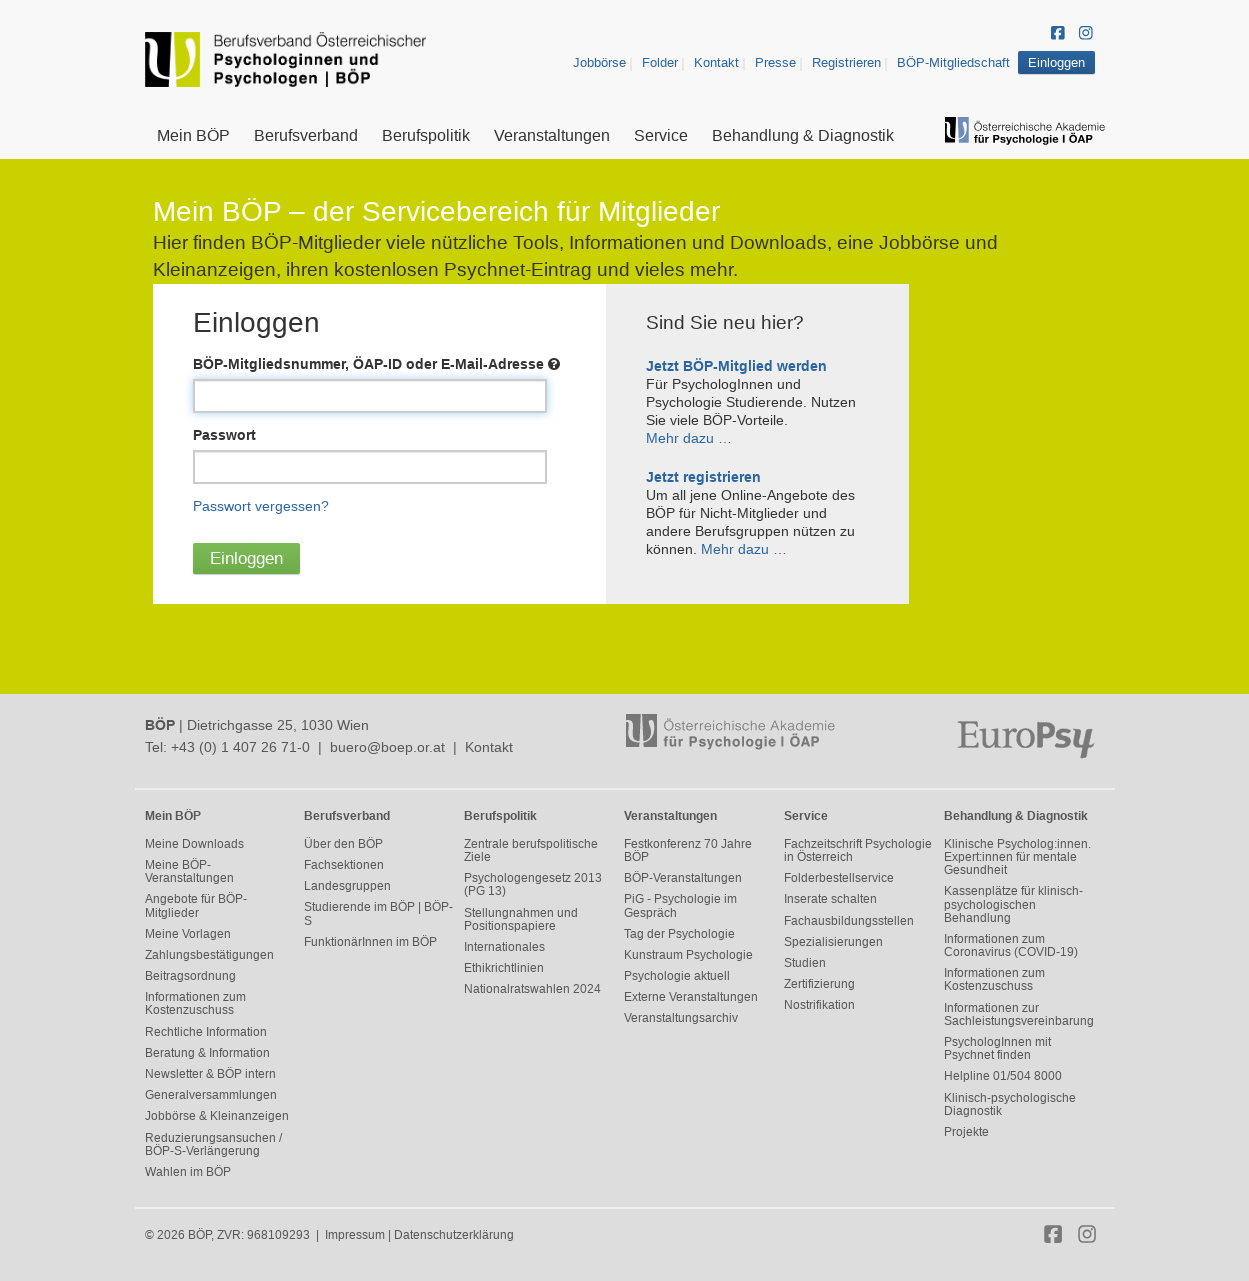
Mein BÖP (193, 135)
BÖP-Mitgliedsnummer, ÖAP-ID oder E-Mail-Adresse (376, 364)
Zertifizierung (819, 984)
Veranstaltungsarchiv (681, 1018)
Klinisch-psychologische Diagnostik (1010, 1104)
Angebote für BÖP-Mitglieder (196, 905)
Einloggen (1056, 62)
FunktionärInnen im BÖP (370, 942)
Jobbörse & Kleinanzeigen (217, 1116)
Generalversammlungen (211, 1095)
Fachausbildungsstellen (849, 921)
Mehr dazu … (689, 438)
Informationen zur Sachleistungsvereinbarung (1019, 1014)
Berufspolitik (426, 135)
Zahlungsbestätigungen (209, 955)
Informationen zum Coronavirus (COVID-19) (1011, 945)
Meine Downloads (194, 844)
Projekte (966, 1132)
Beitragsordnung (190, 976)
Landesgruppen (347, 886)
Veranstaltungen (552, 135)
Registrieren (846, 62)
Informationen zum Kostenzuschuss (195, 1003)
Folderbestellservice (839, 878)
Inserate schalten (830, 899)
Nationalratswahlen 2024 (532, 989)
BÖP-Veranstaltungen (683, 878)
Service (661, 135)
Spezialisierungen (833, 942)
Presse (775, 62)
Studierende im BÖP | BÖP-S (378, 913)
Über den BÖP (343, 844)
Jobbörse (599, 62)
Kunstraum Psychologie (688, 955)
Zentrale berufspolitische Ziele (531, 850)
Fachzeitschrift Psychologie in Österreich (858, 850)
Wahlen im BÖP (188, 1172)
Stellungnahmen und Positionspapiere (521, 919)
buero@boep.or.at (387, 747)
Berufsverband (306, 135)
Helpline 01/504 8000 (1003, 1076)
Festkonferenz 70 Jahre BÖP (688, 850)
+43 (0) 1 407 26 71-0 (240, 747)
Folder (660, 62)
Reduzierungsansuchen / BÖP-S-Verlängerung (213, 1144)
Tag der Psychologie (679, 934)
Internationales (504, 947)
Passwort (224, 435)
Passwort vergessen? (261, 506)
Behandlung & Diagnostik (803, 135)
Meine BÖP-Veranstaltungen (189, 871)
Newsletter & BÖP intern (210, 1074)
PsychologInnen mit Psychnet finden (997, 1048)
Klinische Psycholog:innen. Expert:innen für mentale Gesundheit (1017, 857)
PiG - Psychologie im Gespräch (680, 905)
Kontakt (716, 62)
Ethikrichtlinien (504, 968)
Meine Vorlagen (188, 934)
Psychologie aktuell (677, 976)
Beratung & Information (207, 1053)
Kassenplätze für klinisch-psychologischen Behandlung (1013, 904)
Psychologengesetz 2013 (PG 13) (533, 884)
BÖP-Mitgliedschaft (953, 62)
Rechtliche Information (206, 1032)
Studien (805, 963)
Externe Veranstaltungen (691, 997)
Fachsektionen (344, 865)
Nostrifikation (819, 1005)
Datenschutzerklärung (454, 1235)
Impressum (355, 1235)
